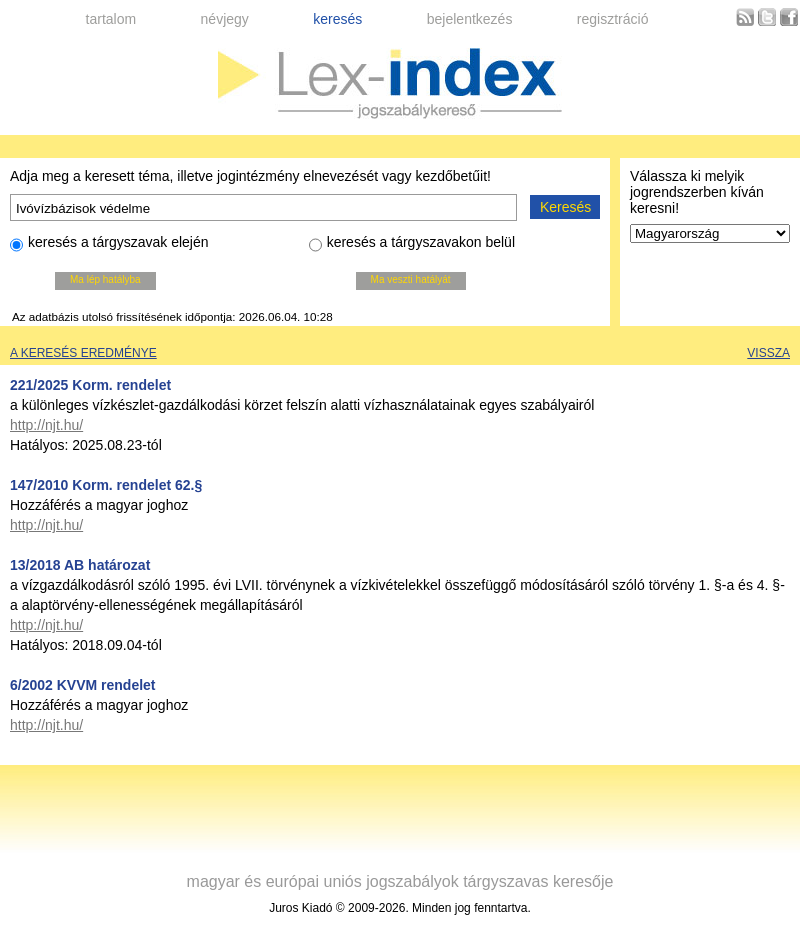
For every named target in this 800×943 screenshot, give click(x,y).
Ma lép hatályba (105, 279)
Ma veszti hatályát (411, 279)
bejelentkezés (470, 19)
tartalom (111, 19)
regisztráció (613, 19)
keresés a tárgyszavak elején (109, 245)
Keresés (565, 207)
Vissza (768, 353)
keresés (337, 19)
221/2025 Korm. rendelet (90, 385)
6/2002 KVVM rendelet (83, 685)
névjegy (225, 19)
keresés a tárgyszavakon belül (412, 245)
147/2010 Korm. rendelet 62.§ (106, 485)
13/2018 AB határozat (80, 565)
